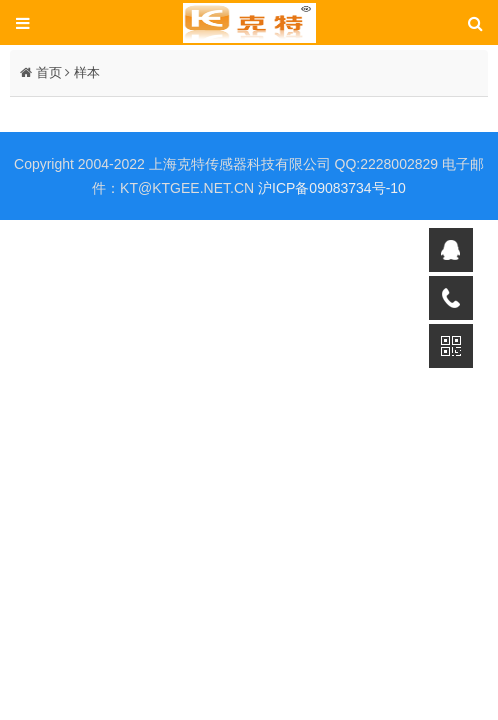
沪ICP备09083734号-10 (332, 188)
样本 (87, 72)
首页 (49, 72)
